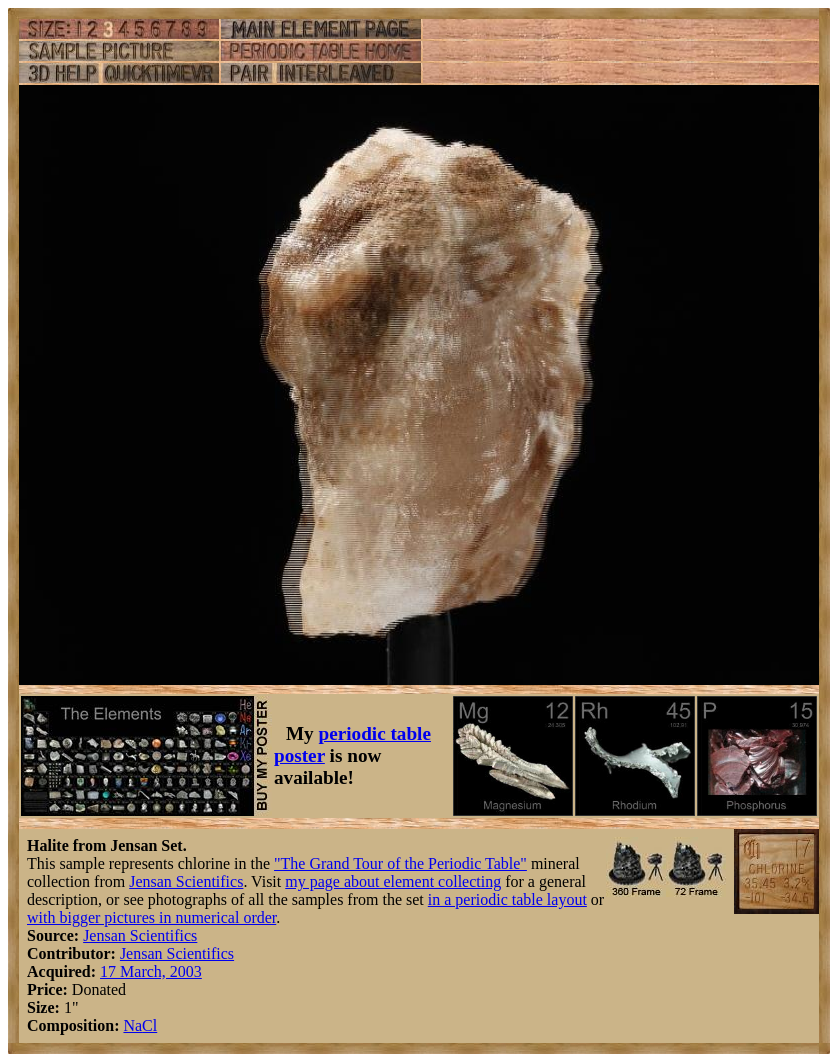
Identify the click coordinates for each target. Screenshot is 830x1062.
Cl (149, 1025)
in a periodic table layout (507, 899)
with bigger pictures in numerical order (151, 917)
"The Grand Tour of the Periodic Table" (400, 863)
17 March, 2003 (151, 971)
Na (132, 1025)
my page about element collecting (393, 881)
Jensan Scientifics (186, 881)
